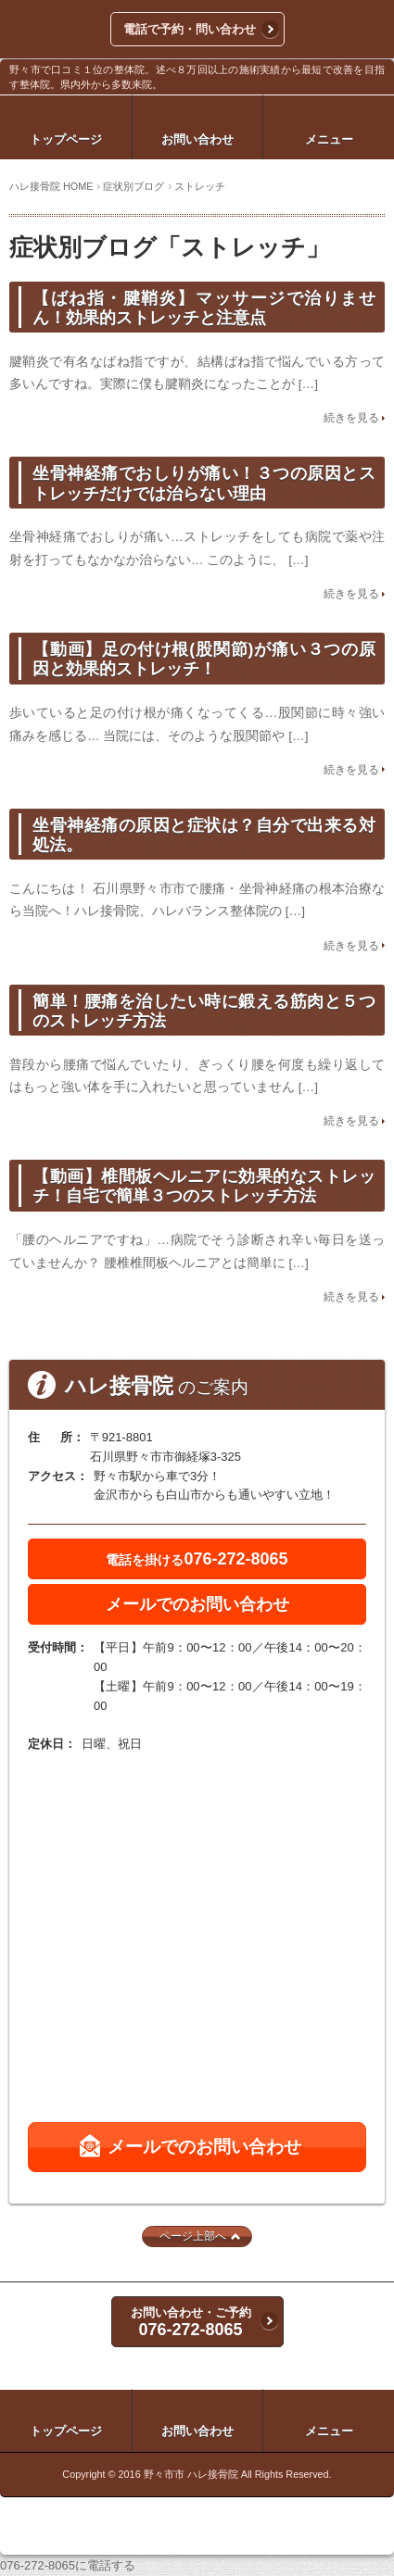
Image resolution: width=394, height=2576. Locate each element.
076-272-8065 (196, 1559)
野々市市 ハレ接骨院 (191, 2474)
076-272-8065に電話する (67, 2565)
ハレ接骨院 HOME (51, 186)
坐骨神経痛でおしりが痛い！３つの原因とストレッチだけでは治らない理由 (203, 483)
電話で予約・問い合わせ (189, 29)
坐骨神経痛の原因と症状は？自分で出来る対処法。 (203, 835)
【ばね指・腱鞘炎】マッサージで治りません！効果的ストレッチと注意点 (203, 308)
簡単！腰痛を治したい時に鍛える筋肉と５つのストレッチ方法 (203, 1011)
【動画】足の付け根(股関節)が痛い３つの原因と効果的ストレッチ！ (203, 659)
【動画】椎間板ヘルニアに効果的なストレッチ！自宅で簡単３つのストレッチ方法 (203, 1186)
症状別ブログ (133, 186)
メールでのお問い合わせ (197, 1604)
